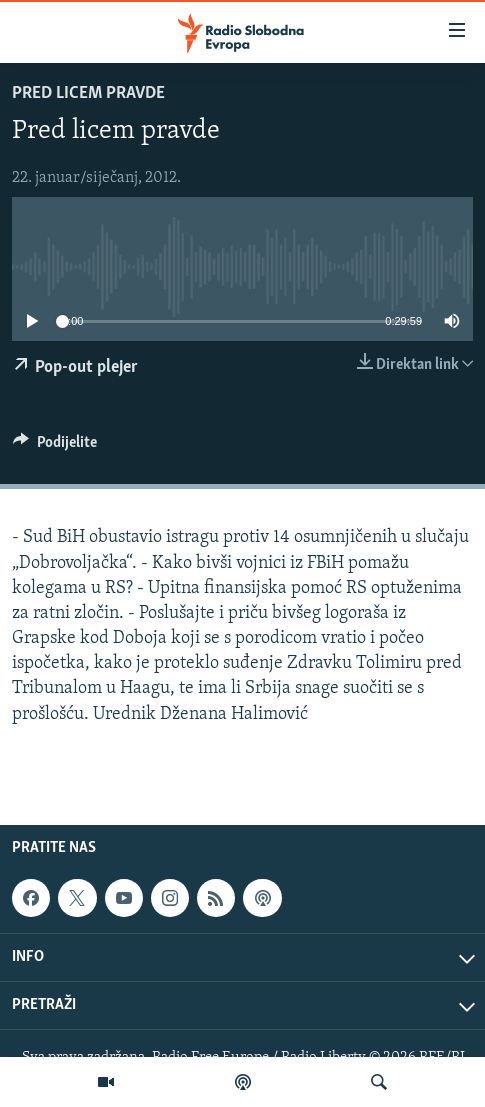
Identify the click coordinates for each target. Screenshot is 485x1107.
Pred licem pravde (88, 93)
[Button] (55, 447)
